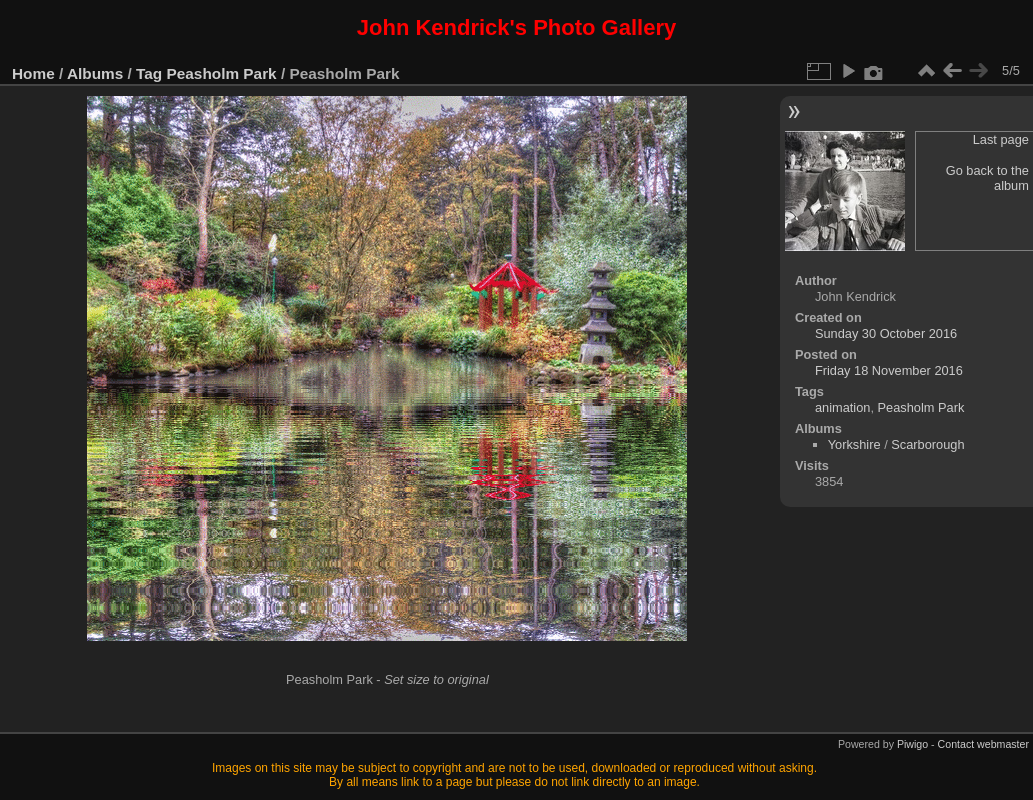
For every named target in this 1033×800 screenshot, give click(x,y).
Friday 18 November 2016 (889, 370)
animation (843, 407)
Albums (95, 73)
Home (33, 73)
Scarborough (927, 444)
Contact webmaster (983, 744)
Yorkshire (854, 444)
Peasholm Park (222, 73)
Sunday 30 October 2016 (886, 333)
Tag (149, 73)
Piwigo (912, 744)
